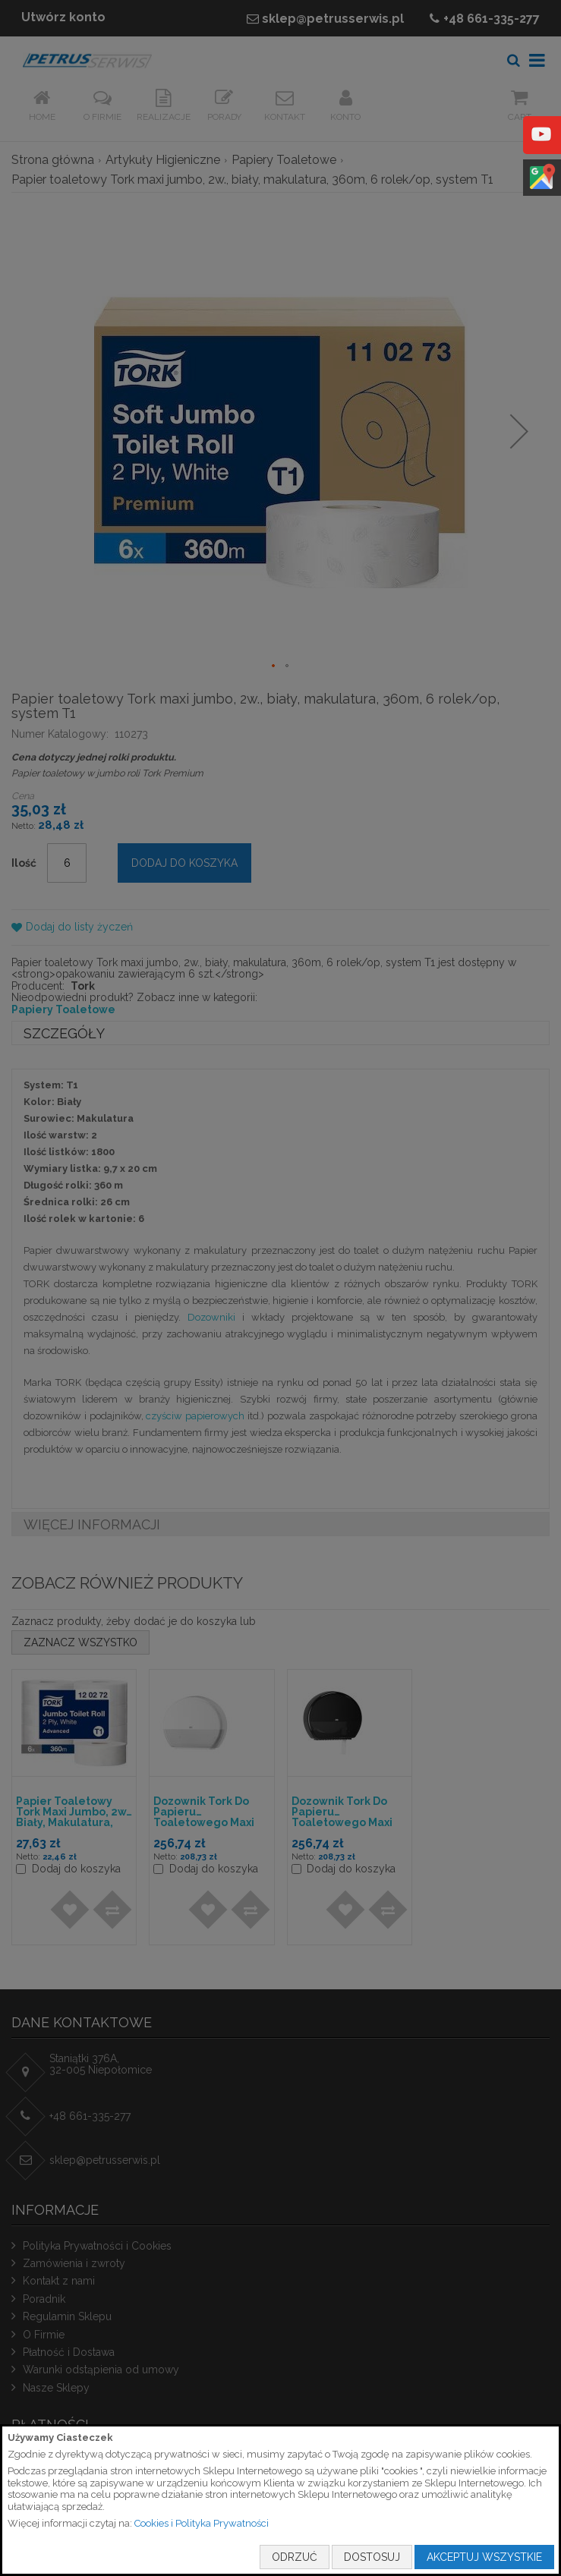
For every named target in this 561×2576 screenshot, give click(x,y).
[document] (280, 2500)
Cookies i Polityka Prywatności (201, 2523)
